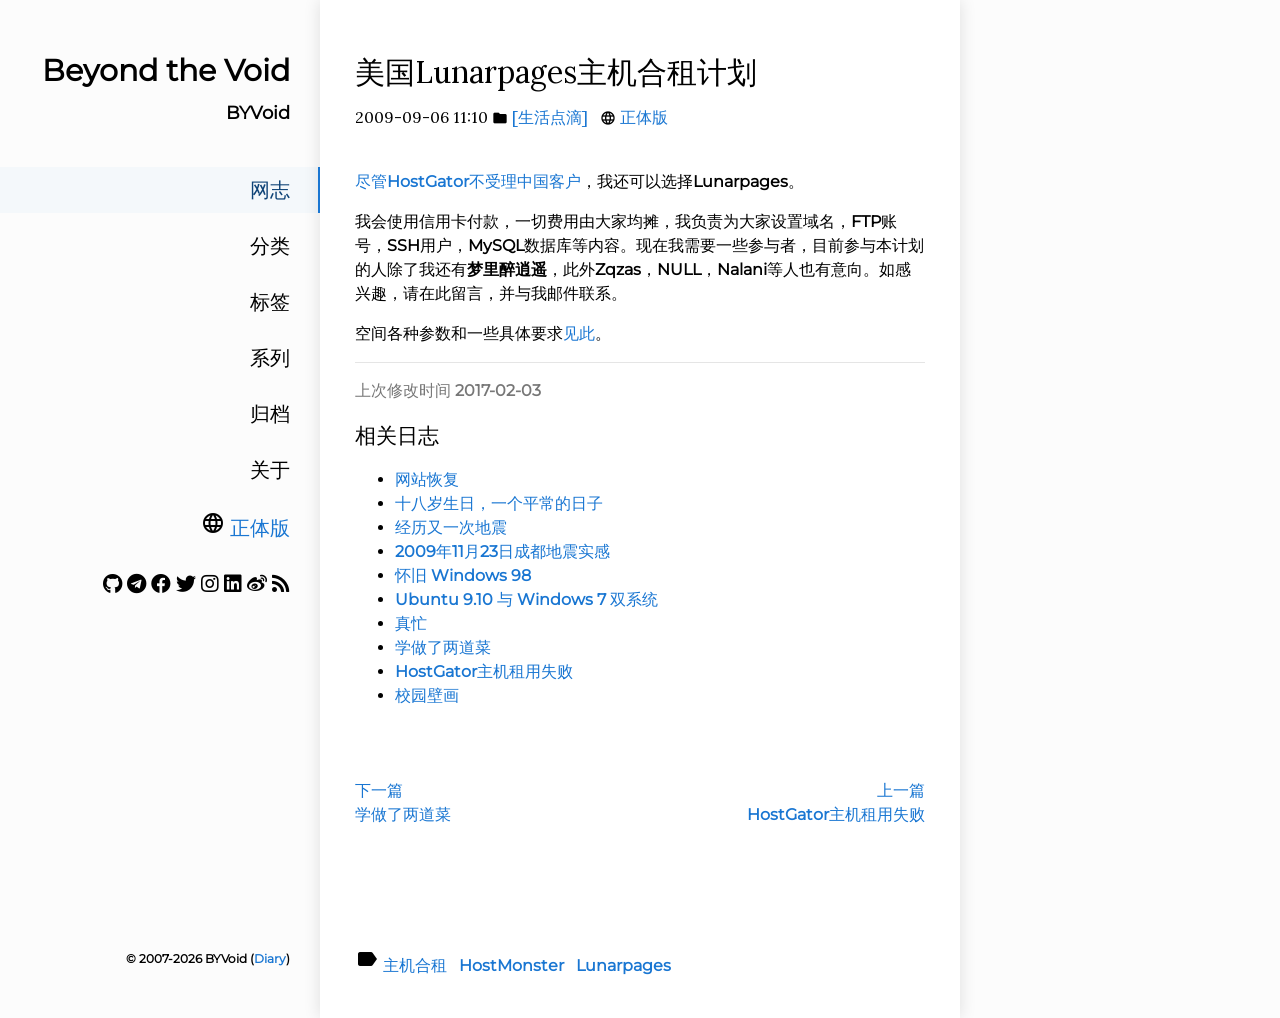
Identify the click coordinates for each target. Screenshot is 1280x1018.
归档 (270, 414)
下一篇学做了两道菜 (403, 802)
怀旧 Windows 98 (463, 575)
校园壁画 (427, 695)
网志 (270, 190)
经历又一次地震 (451, 527)
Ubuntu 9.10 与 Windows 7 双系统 (526, 599)
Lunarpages (623, 965)
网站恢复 (427, 479)
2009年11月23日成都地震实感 (502, 551)
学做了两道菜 (443, 647)
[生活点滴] (550, 117)
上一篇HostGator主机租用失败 (836, 802)
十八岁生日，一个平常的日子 (499, 503)
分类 (270, 246)
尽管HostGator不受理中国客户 (468, 181)
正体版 (260, 528)
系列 (270, 358)
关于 (270, 470)
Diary (270, 958)
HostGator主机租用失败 (484, 671)
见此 (579, 333)
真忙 (411, 623)
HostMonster (511, 965)
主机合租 (415, 965)
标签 (270, 302)
